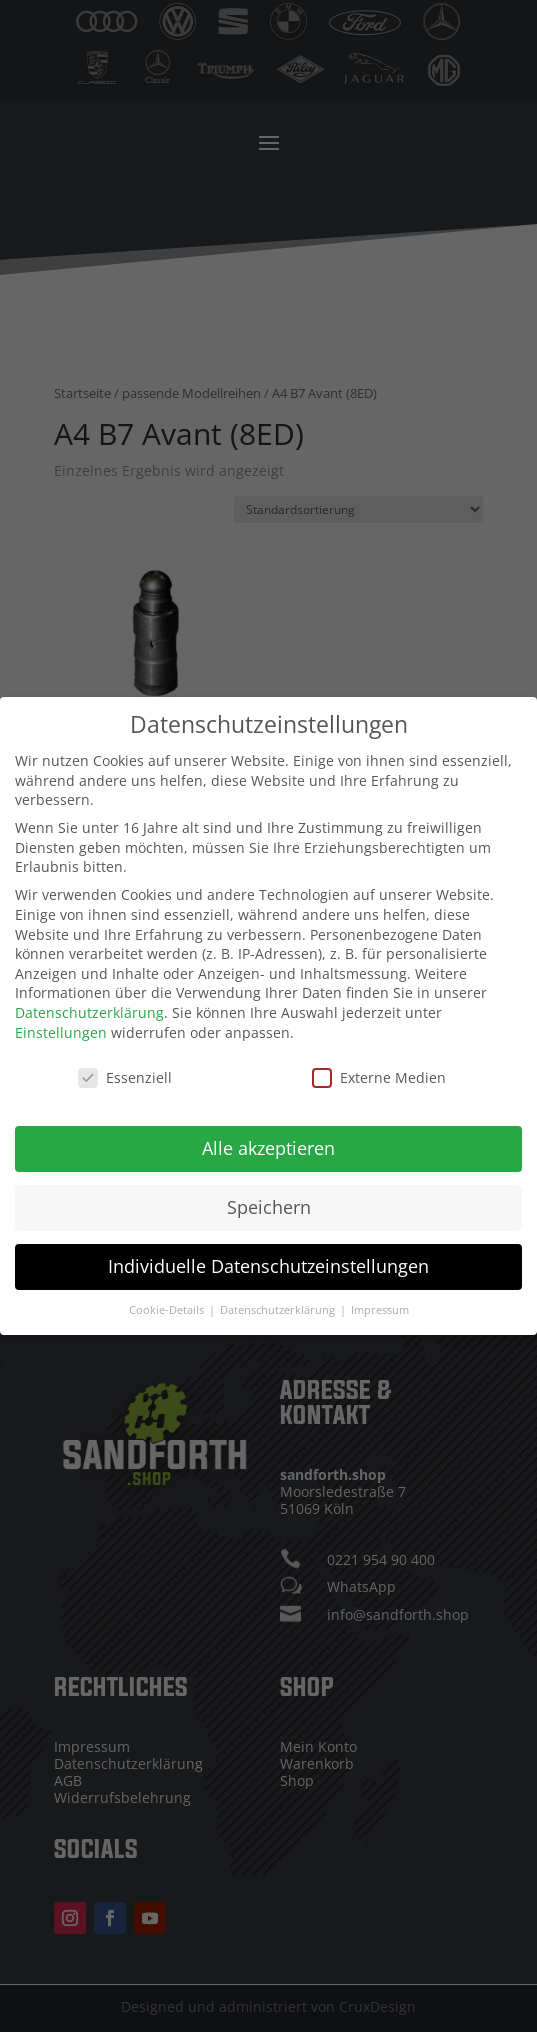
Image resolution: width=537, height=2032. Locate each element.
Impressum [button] (380, 1299)
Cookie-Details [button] (168, 1299)
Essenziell (125, 1067)
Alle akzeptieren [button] (268, 1138)
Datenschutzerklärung (89, 1001)
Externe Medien (379, 1067)
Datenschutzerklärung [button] (279, 1299)
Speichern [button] (269, 1197)
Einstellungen (61, 1021)
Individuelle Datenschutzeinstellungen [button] (268, 1256)
